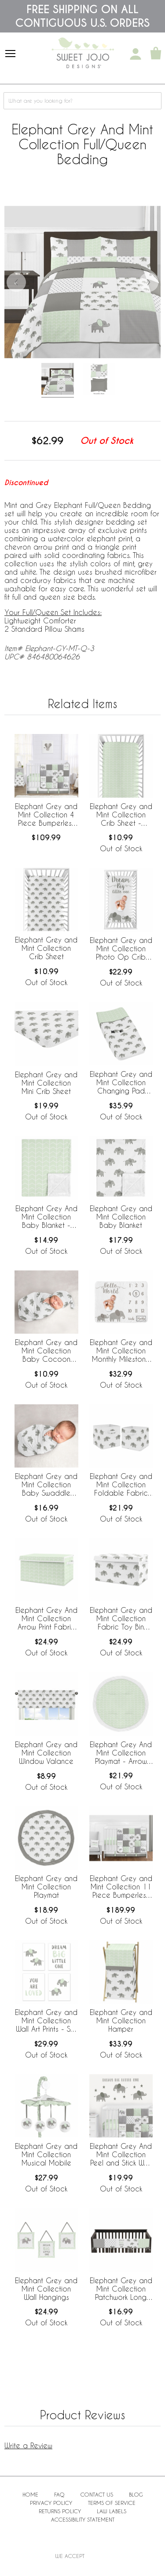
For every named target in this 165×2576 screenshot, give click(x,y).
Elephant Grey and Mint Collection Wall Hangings (46, 2288)
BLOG (136, 2494)
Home (30, 2494)
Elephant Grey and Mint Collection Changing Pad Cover (121, 1083)
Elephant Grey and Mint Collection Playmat (46, 1886)
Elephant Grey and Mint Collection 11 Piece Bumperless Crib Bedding (121, 1887)
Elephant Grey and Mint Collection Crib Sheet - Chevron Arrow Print (121, 815)
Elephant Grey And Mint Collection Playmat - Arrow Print (121, 1753)
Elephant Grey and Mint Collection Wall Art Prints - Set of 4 (46, 2021)
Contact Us (97, 2494)
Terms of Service (112, 2503)
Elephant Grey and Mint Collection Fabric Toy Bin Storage (121, 1619)
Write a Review (28, 2445)
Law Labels (111, 2511)
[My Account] (135, 54)
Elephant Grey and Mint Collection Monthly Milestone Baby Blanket (121, 1351)
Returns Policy (60, 2511)
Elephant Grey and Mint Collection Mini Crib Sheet (46, 1082)
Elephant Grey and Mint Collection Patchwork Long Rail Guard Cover (121, 2289)
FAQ (59, 2494)
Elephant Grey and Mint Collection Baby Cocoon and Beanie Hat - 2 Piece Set (46, 1351)
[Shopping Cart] (156, 54)
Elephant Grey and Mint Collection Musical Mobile (46, 2154)
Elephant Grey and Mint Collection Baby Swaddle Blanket (46, 1485)
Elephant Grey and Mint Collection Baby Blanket (121, 1216)
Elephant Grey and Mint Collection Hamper (121, 2020)
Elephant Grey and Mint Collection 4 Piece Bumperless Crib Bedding (46, 815)
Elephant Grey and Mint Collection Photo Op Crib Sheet (121, 949)
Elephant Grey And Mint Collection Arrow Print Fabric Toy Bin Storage (46, 1619)
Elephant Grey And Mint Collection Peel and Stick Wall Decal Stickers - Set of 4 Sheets (121, 2155)
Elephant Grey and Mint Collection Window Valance (46, 1752)
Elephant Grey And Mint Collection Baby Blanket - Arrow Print (46, 1217)
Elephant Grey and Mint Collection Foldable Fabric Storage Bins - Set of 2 (121, 1485)
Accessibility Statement (82, 2519)
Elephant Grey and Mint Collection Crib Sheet (46, 948)
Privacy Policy (51, 2503)
